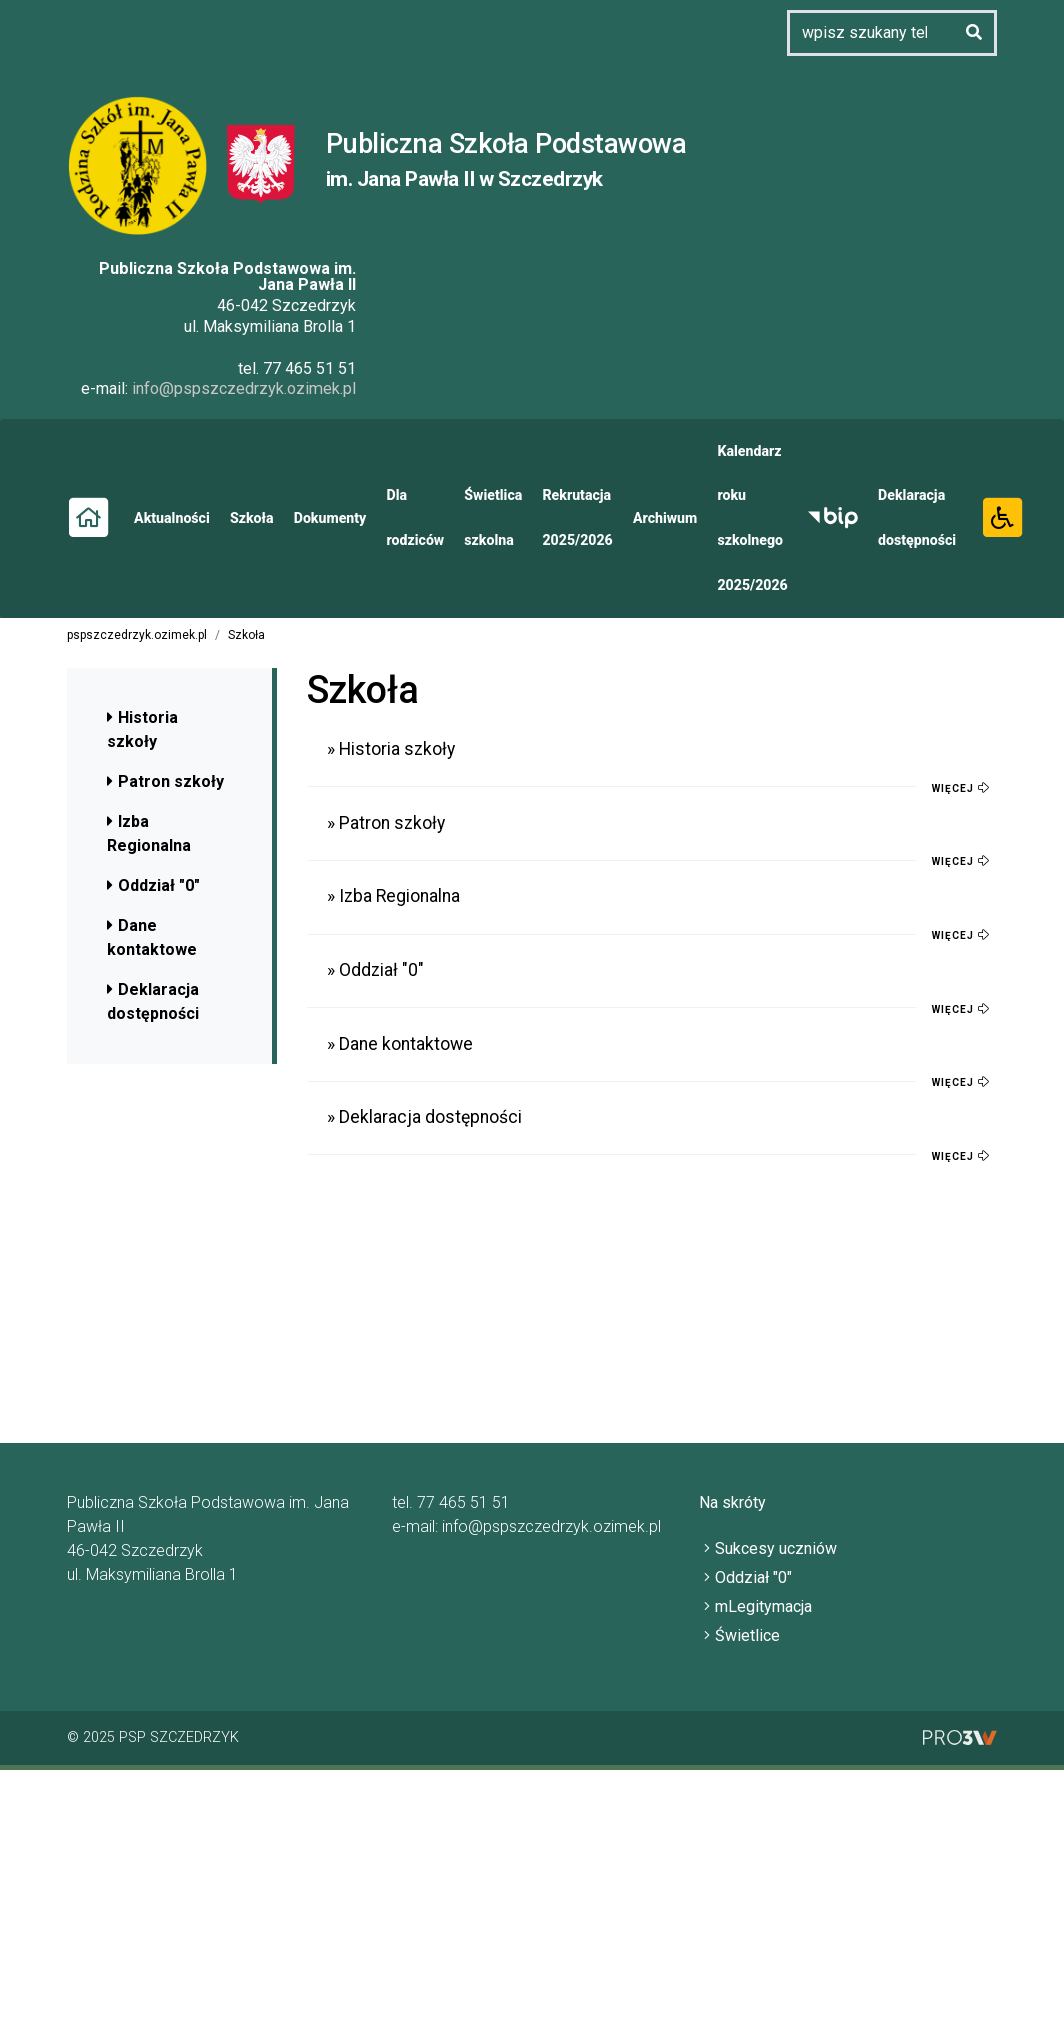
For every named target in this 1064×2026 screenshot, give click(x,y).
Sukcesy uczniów (784, 1547)
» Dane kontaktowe (400, 1043)
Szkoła (250, 517)
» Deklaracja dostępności (424, 1116)
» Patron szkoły (386, 822)
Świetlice (755, 1635)
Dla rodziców (412, 517)
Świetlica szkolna (489, 517)
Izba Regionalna (149, 832)
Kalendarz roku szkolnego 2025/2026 (747, 517)
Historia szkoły (142, 728)
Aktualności (171, 517)
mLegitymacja (771, 1605)
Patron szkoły (165, 780)
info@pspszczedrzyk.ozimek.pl (245, 388)
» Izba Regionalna (393, 896)
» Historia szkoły (391, 749)
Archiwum (660, 517)
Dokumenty (328, 517)
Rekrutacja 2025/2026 (574, 517)
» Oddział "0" (375, 969)
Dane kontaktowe (152, 936)
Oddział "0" (153, 884)
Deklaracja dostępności (910, 517)
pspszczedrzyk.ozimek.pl (137, 634)
